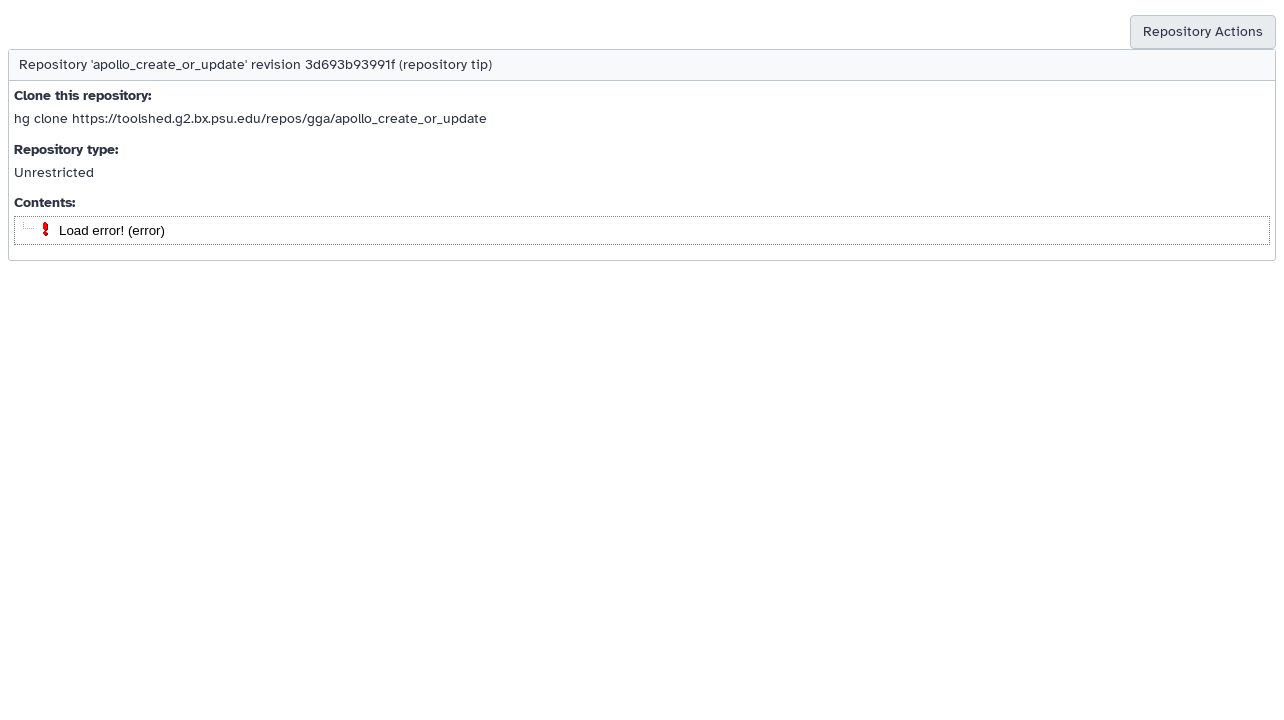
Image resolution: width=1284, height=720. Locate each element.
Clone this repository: (82, 95)
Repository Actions (1203, 31)
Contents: (44, 202)
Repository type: (66, 149)
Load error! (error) (112, 230)
